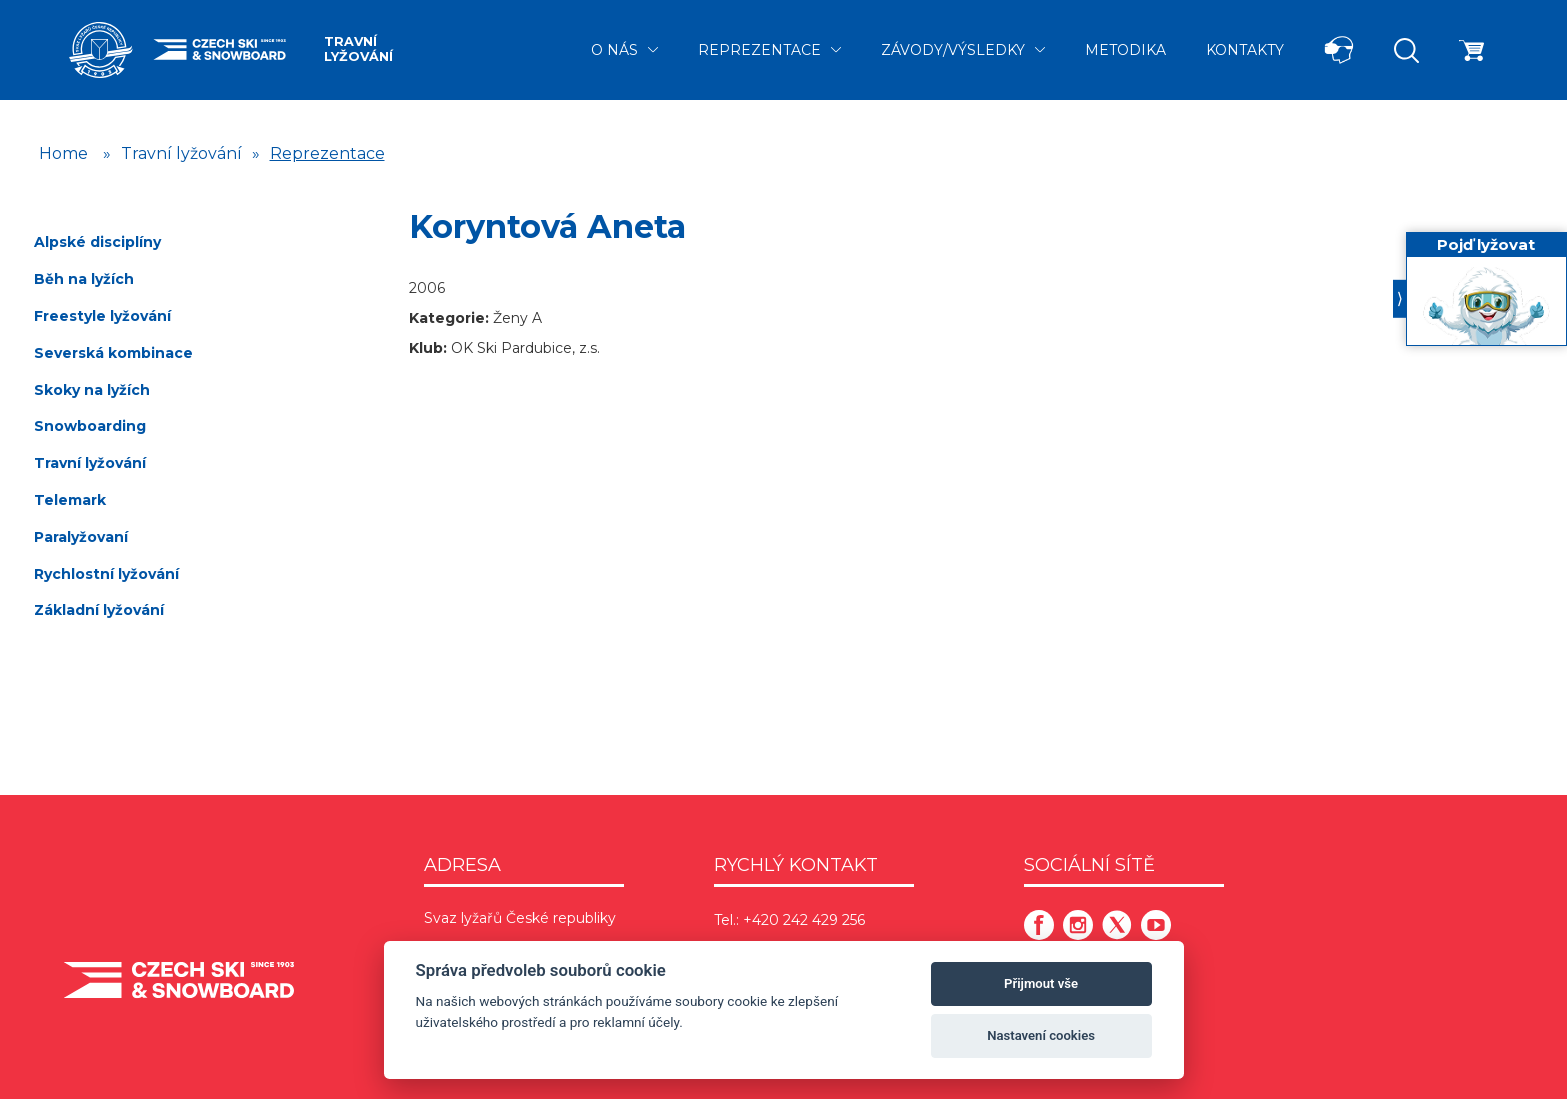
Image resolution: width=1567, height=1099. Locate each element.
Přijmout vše (1041, 983)
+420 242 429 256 (804, 920)
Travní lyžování (358, 49)
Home (63, 153)
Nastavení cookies (1041, 1035)
